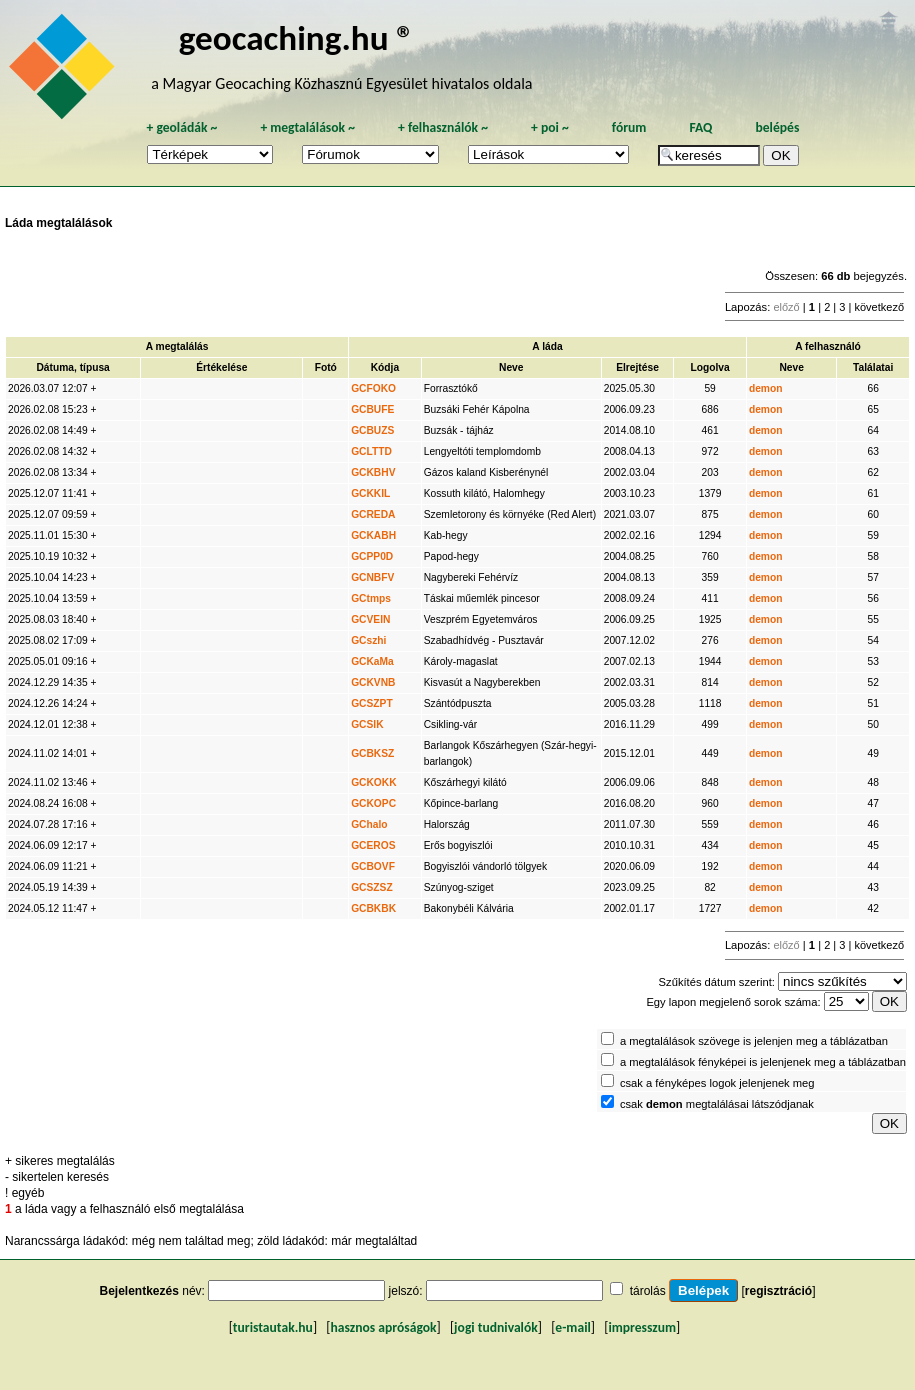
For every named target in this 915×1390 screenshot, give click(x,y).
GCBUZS (372, 430)
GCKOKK (374, 782)
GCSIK (367, 724)
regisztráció (778, 1291)
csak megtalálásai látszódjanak (717, 1104)
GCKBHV (373, 472)
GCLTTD (371, 451)
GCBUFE (372, 409)
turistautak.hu (273, 1327)
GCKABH (373, 535)
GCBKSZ (372, 753)
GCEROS (373, 845)
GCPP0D (372, 556)
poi (550, 127)
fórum (629, 127)
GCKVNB (373, 682)
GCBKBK (373, 908)
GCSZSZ (372, 887)
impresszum (642, 1327)
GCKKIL (370, 493)
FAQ (700, 127)
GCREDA (373, 514)
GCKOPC (373, 803)
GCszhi (368, 640)
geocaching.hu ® (297, 37)
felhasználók (443, 127)
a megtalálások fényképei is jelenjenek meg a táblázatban (763, 1062)
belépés (777, 127)
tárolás (648, 1291)
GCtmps (371, 598)
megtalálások (307, 127)
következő (879, 307)
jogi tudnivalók (496, 1327)
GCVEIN (370, 619)
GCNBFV (372, 577)
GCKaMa (372, 661)
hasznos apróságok (383, 1327)
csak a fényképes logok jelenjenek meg (717, 1083)
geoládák (181, 127)
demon (766, 388)
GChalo (369, 824)
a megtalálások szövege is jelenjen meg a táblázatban (754, 1041)
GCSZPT (372, 703)
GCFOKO (373, 388)
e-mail (572, 1327)
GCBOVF (373, 866)
